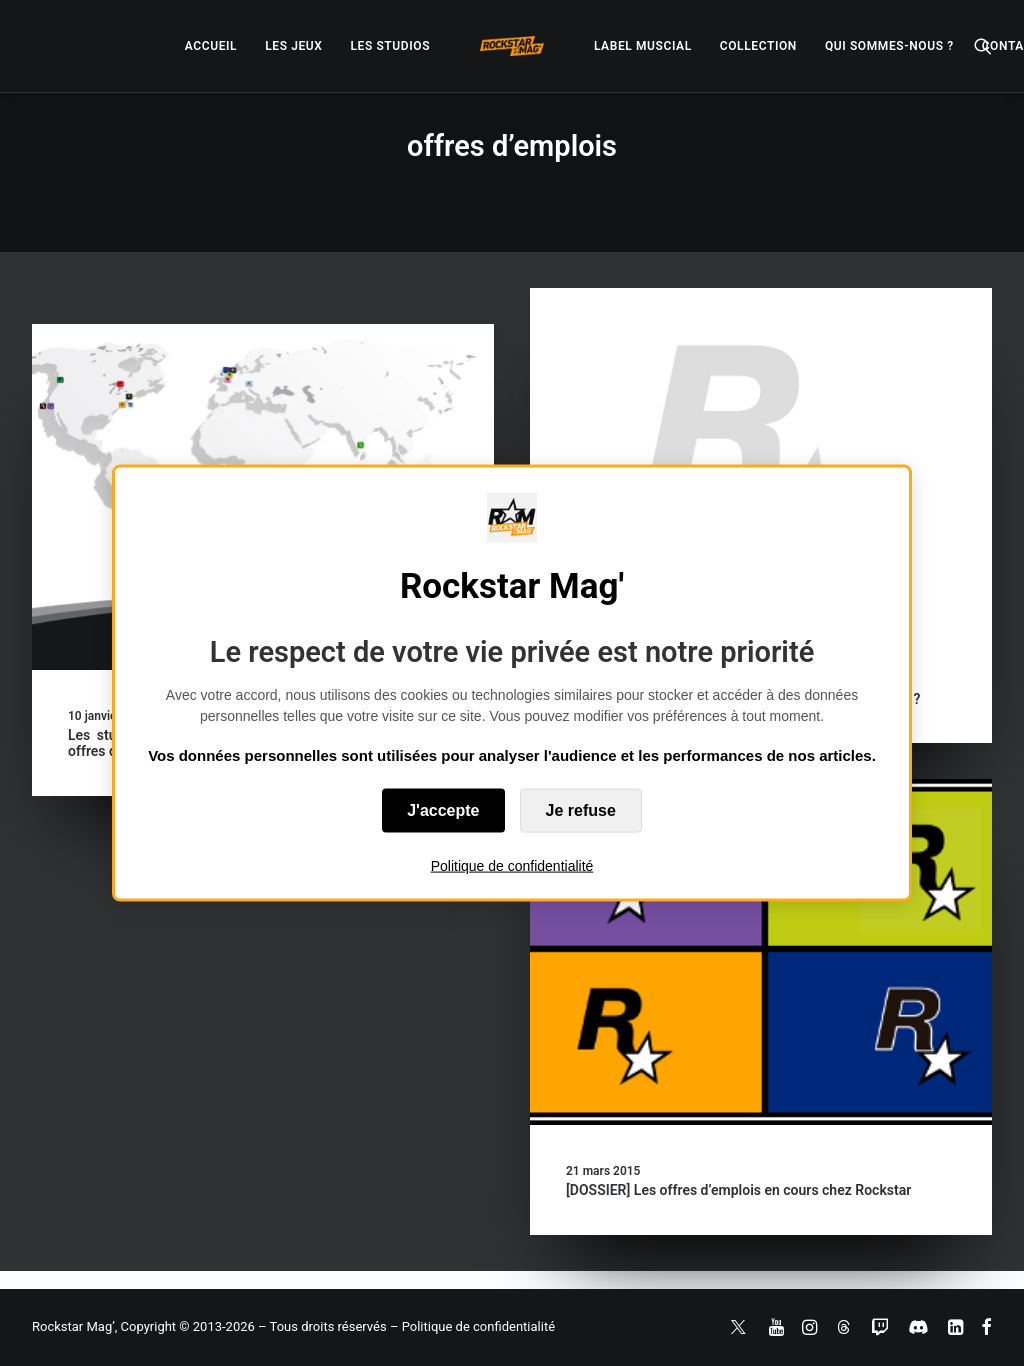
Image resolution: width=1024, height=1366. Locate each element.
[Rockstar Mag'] (512, 46)
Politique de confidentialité (512, 865)
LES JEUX (293, 46)
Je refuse (581, 809)
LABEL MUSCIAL (643, 46)
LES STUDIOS (390, 46)
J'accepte (443, 809)
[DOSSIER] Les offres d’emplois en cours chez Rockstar (738, 1190)
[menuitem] (211, 46)
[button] (983, 46)
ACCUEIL (211, 46)
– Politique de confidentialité (472, 1326)
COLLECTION (758, 46)
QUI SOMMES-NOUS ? (889, 46)
